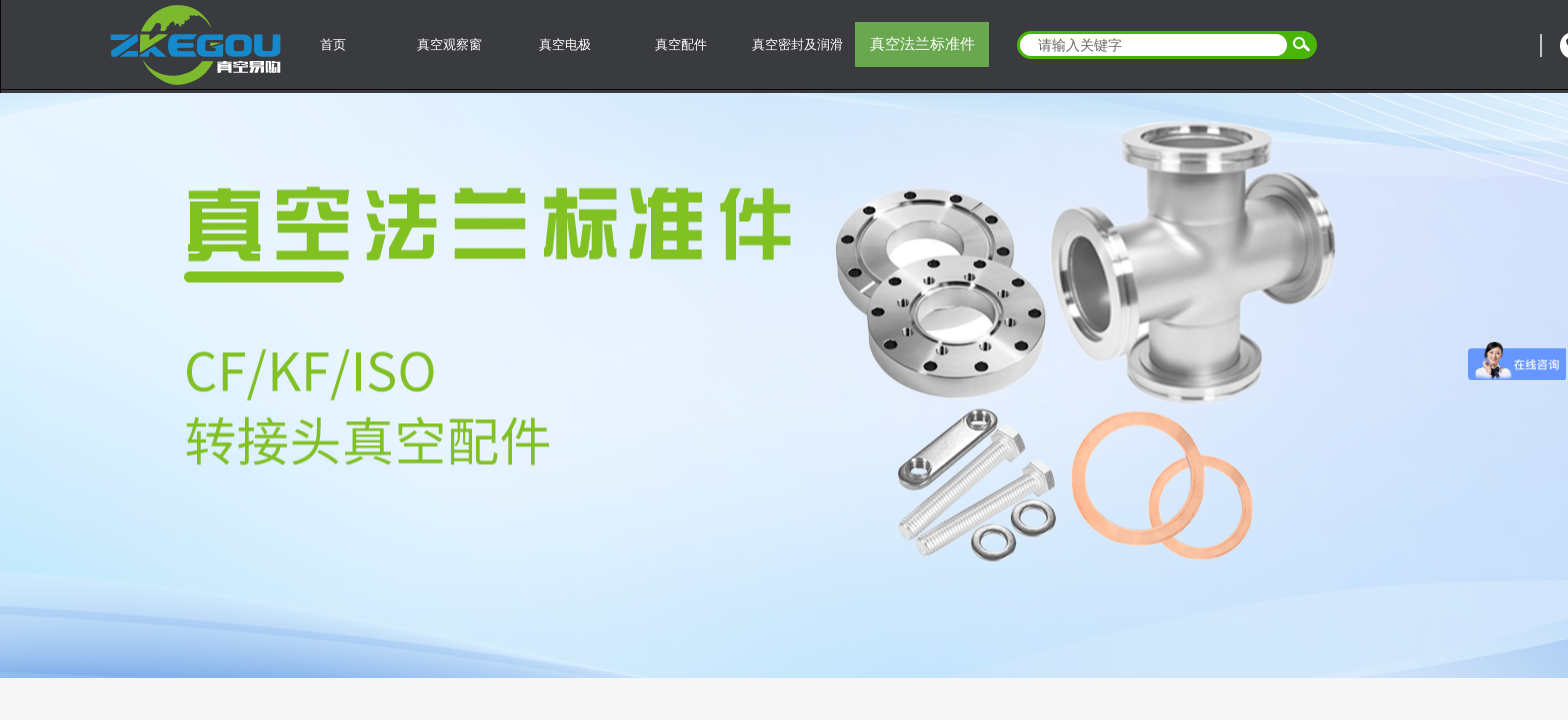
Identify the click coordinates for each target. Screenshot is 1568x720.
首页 (333, 44)
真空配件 (681, 44)
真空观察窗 (449, 44)
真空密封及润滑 (797, 44)
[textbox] (1154, 45)
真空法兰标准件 (922, 44)
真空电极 (565, 44)
